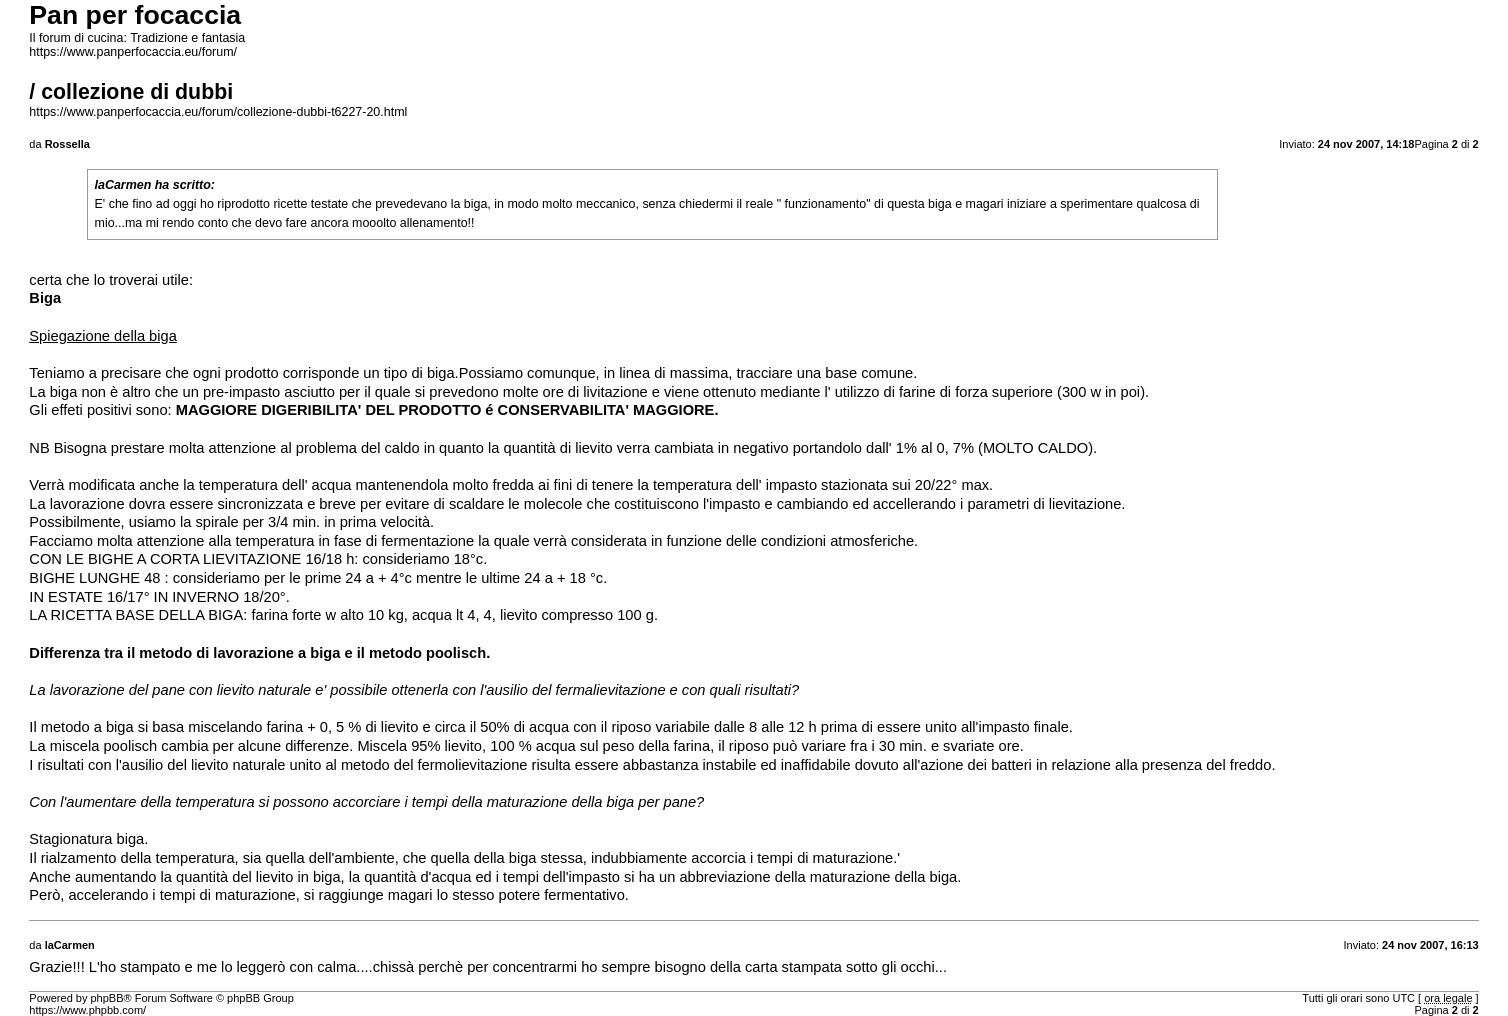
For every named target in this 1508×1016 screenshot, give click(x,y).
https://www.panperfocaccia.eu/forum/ (133, 52)
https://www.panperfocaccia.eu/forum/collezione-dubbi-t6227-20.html (218, 112)
